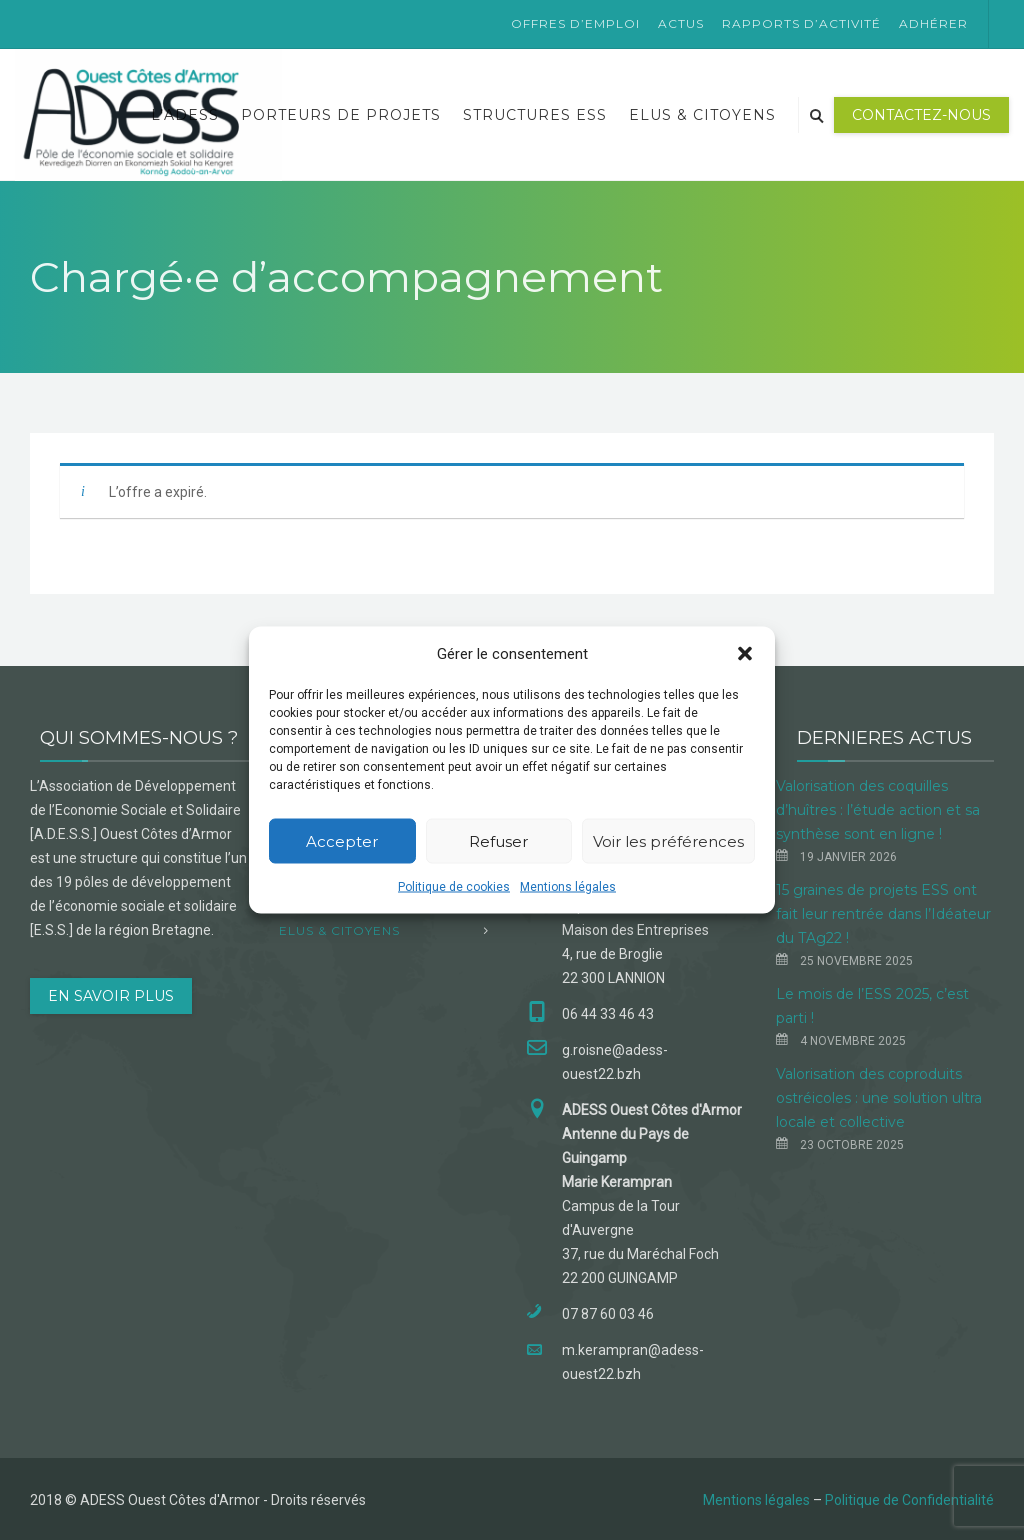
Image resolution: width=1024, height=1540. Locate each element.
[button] (745, 654)
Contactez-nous (921, 115)
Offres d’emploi (575, 23)
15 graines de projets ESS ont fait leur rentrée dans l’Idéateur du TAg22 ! (883, 914)
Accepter (342, 840)
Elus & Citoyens (702, 115)
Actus (681, 23)
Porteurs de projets (341, 115)
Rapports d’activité (801, 23)
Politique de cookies (454, 887)
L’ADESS (185, 115)
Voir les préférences (668, 840)
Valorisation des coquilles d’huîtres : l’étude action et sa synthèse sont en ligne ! (878, 810)
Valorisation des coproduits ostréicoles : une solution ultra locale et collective (879, 1098)
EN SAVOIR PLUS (111, 996)
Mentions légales (568, 887)
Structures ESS (535, 115)
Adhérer (933, 23)
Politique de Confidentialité (909, 1500)
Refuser (498, 840)
